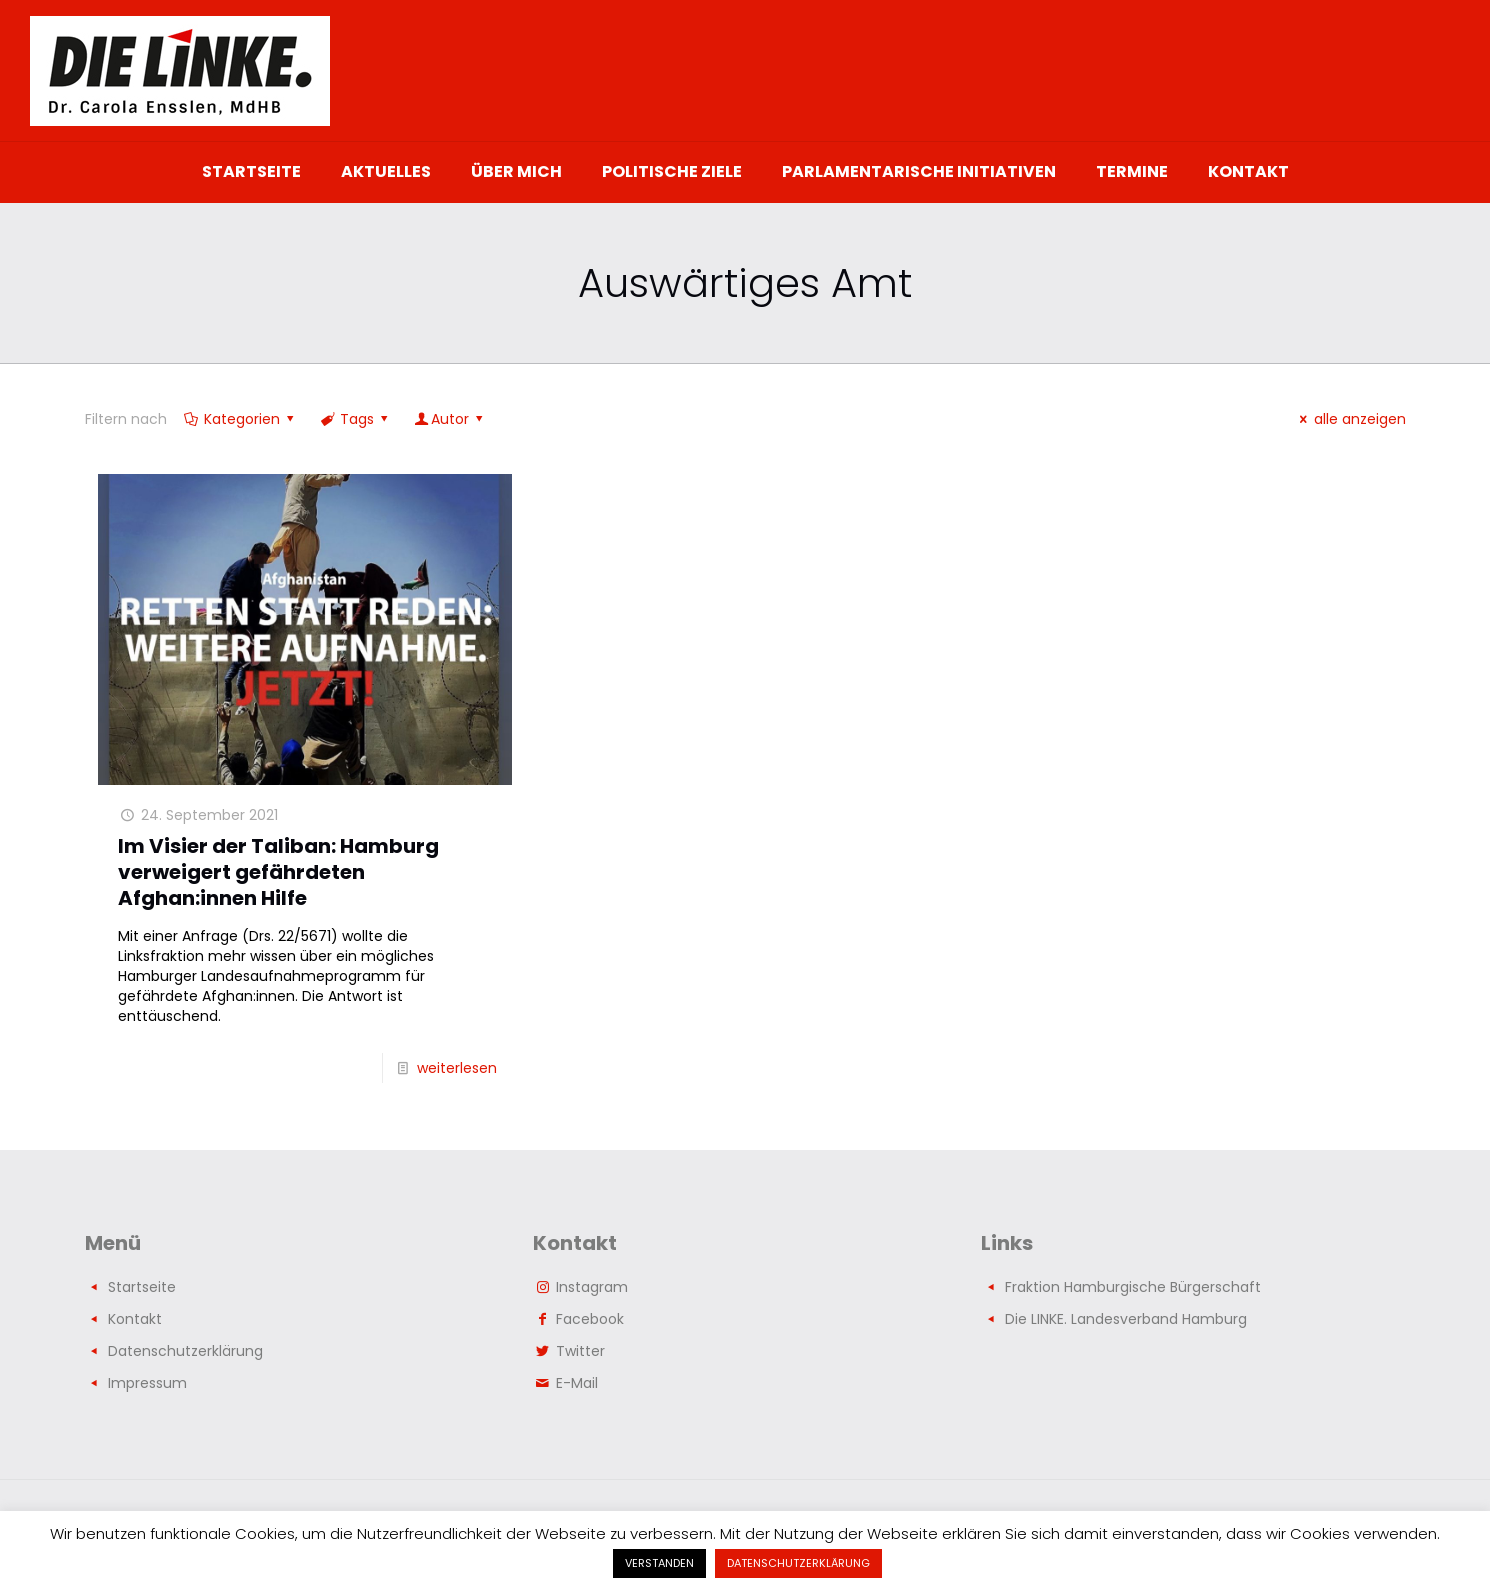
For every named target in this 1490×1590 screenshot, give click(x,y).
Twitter (580, 1351)
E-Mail (577, 1383)
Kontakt (135, 1319)
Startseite (142, 1287)
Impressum (147, 1383)
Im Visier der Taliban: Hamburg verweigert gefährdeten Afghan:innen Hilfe (278, 872)
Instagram (592, 1287)
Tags (356, 419)
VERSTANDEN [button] (659, 1563)
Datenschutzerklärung (185, 1351)
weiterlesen (457, 1068)
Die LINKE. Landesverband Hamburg (1126, 1319)
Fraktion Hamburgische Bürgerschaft (1133, 1287)
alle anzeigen (1350, 419)
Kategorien (241, 419)
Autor (450, 419)
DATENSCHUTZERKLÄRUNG (798, 1563)
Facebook (590, 1319)
